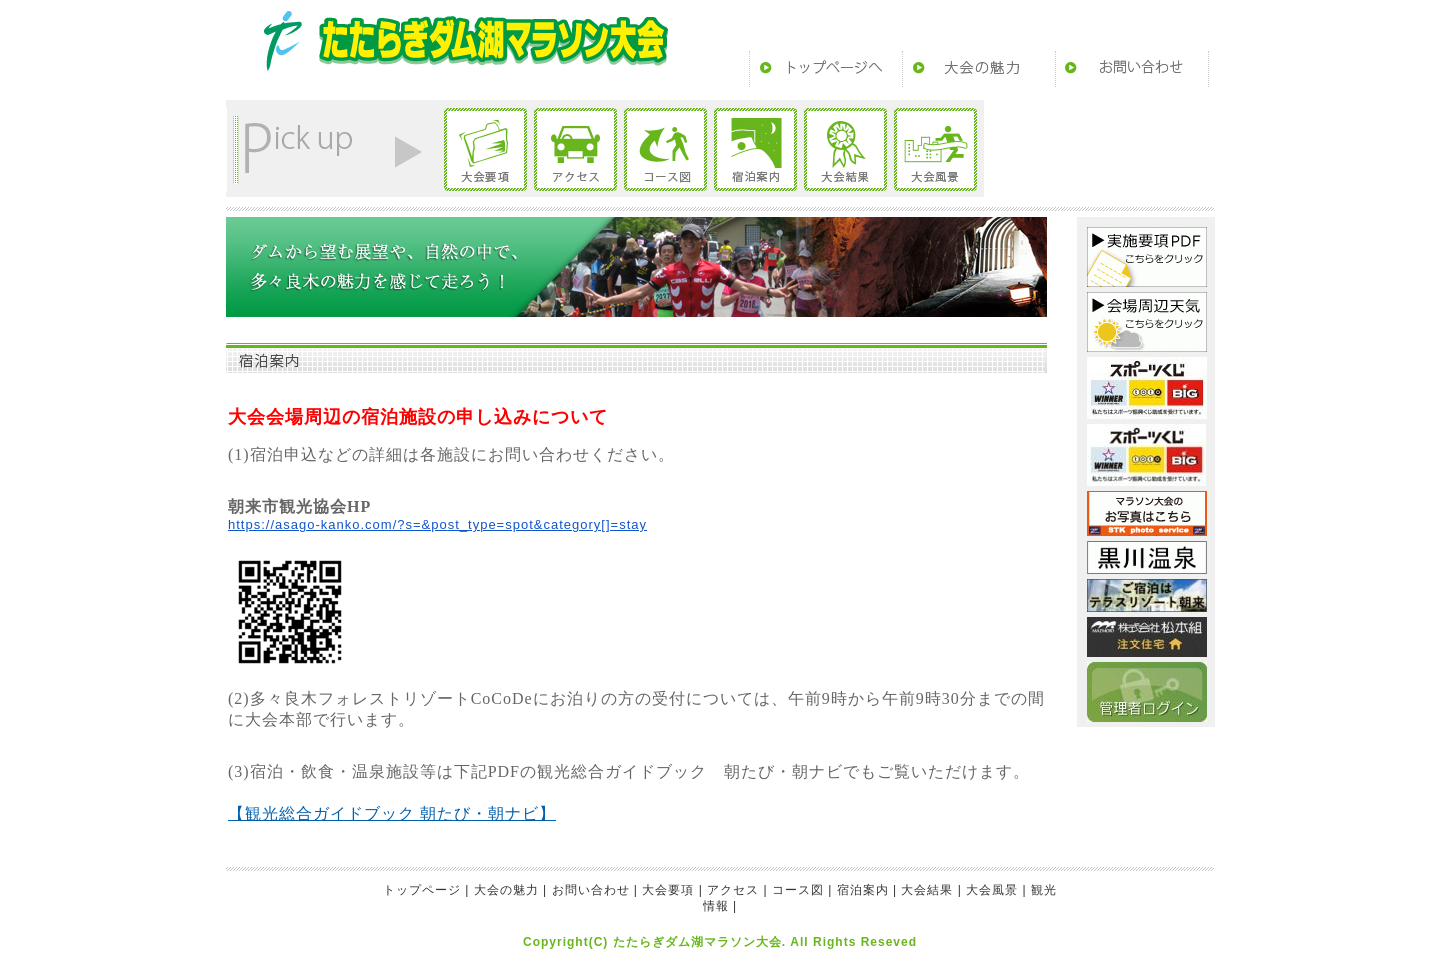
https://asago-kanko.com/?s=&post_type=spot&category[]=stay (437, 524)
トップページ (826, 69)
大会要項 (485, 149)
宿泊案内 (755, 149)
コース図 (665, 149)
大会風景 (935, 149)
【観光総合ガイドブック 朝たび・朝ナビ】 (392, 813)
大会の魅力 (979, 69)
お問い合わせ (1132, 69)
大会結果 (845, 149)
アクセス (575, 149)
